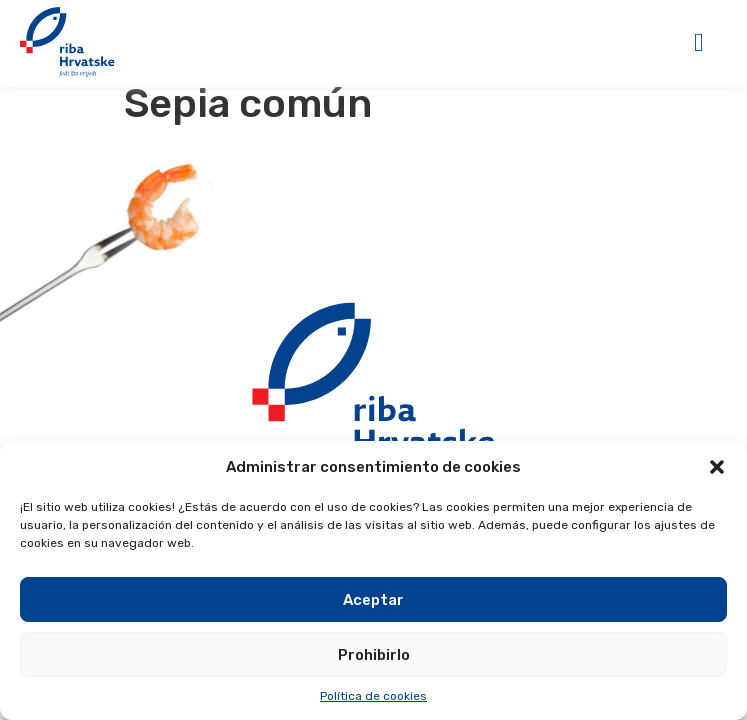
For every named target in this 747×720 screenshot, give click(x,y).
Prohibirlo (374, 655)
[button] (717, 467)
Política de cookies (373, 696)
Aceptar (373, 600)
